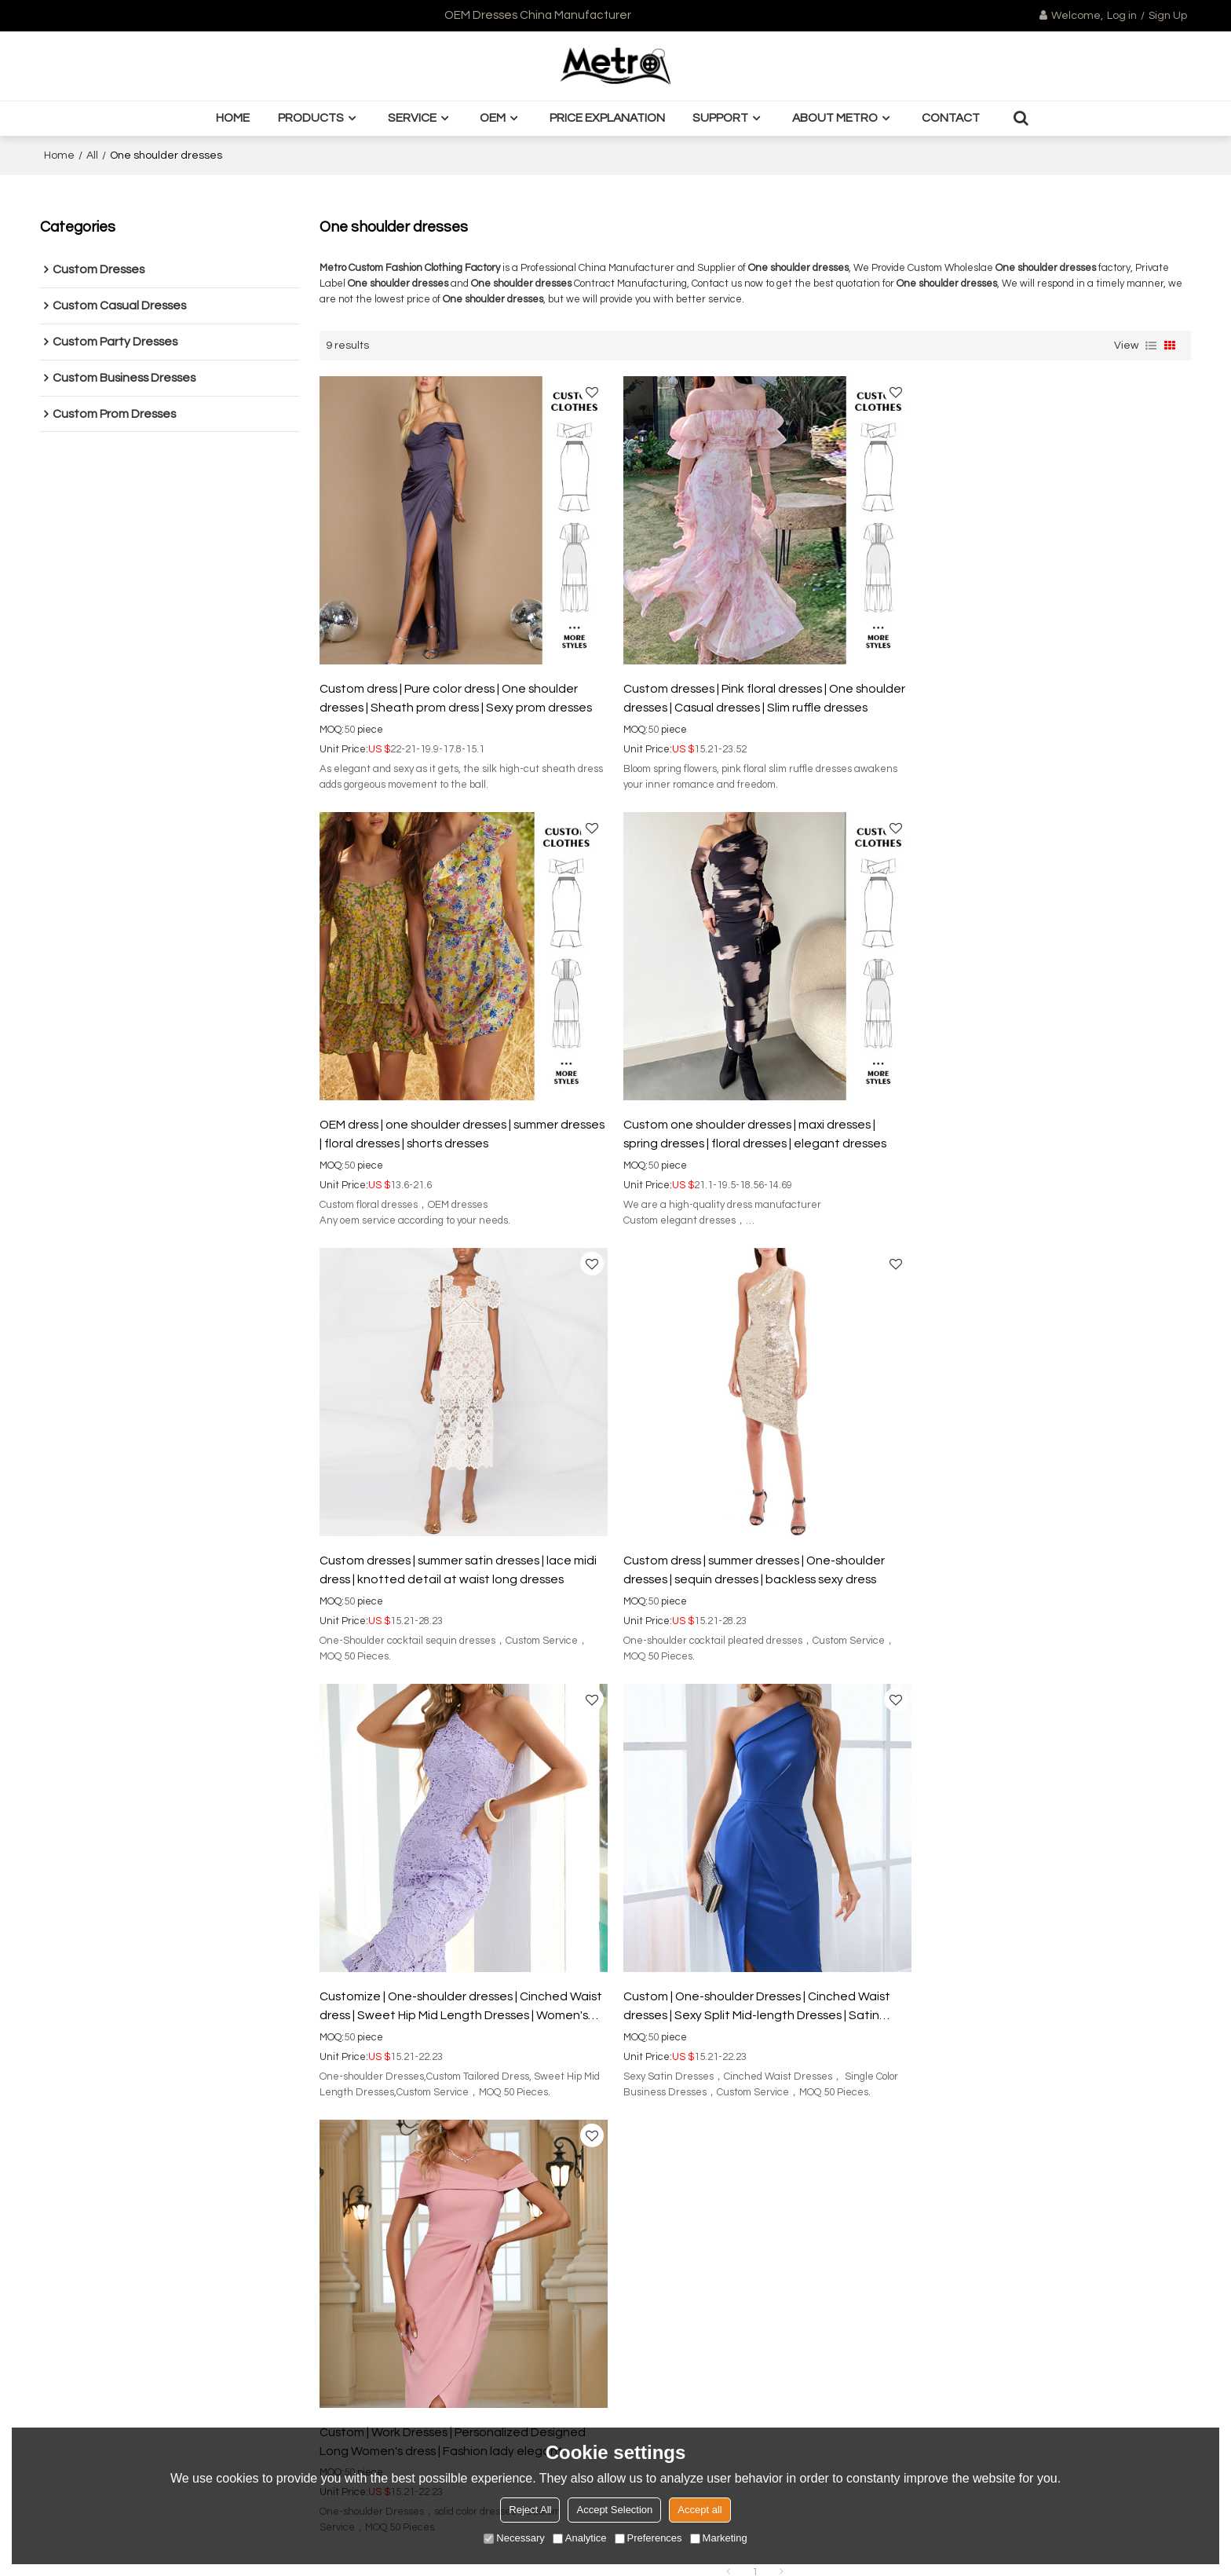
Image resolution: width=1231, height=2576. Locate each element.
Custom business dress (99, 2014)
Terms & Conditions (1059, 2382)
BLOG (324, 2085)
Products (311, 118)
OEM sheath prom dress (664, 1770)
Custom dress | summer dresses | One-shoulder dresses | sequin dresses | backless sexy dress (1041, 1117)
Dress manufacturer (543, 1770)
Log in (1122, 15)
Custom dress (355, 1770)
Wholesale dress (441, 1770)
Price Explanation (607, 118)
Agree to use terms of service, (983, 2376)
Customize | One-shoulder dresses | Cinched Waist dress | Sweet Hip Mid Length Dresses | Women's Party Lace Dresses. (444, 1546)
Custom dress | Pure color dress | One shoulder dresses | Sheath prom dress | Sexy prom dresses (456, 689)
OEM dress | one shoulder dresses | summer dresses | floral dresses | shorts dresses (1030, 689)
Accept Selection (614, 2510)
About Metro (835, 118)
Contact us (337, 2108)
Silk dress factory (881, 1770)
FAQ (588, 1990)
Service (412, 118)
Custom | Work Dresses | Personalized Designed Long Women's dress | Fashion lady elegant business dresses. (1044, 1546)
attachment (909, 2337)
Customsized (343, 2014)
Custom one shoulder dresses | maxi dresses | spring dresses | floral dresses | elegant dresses (451, 1117)
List (1151, 345)
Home (233, 118)
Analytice (580, 2538)
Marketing (718, 2538)
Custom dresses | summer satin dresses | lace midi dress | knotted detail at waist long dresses (753, 1117)
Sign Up (1168, 15)
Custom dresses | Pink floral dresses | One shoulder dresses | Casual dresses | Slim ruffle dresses (739, 691)
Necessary (514, 2538)
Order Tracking (616, 2014)
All (92, 155)
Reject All (530, 2510)
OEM (493, 118)
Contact (951, 118)
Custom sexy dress (781, 1770)
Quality (327, 2061)
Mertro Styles (611, 1967)
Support (720, 118)
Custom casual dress (94, 1967)
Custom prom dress (90, 2038)
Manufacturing (346, 2038)
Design (327, 1990)
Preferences (648, 2538)
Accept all (699, 2510)
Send (909, 2415)
